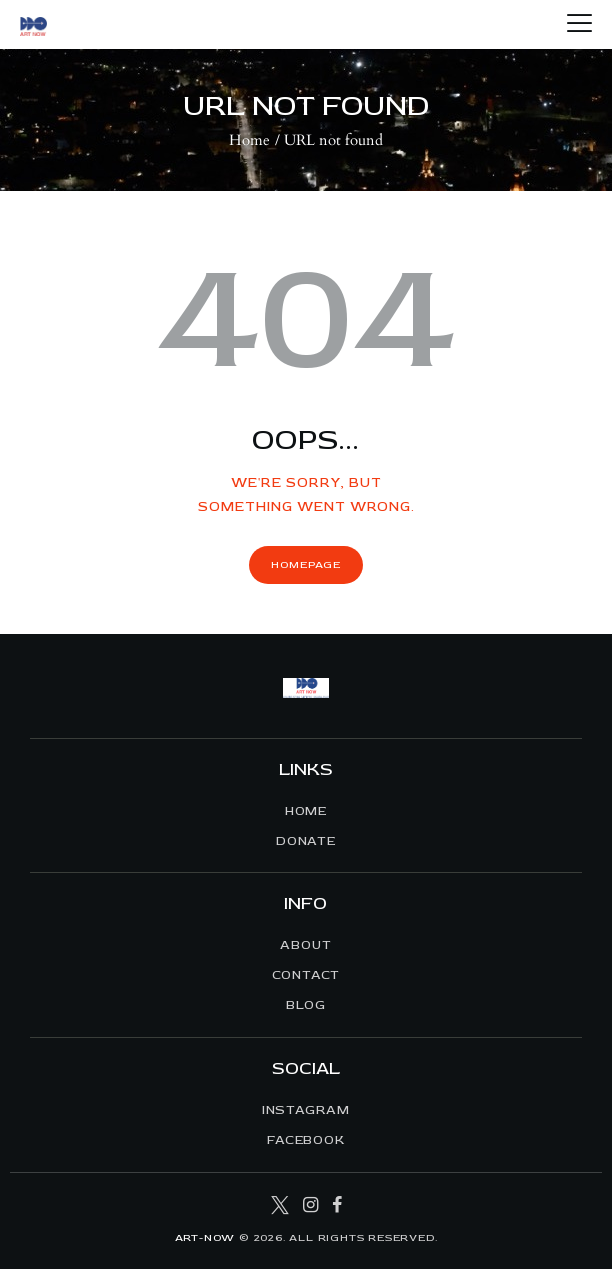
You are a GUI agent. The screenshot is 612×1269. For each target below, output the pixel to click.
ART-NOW (205, 1237)
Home (249, 140)
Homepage (305, 564)
